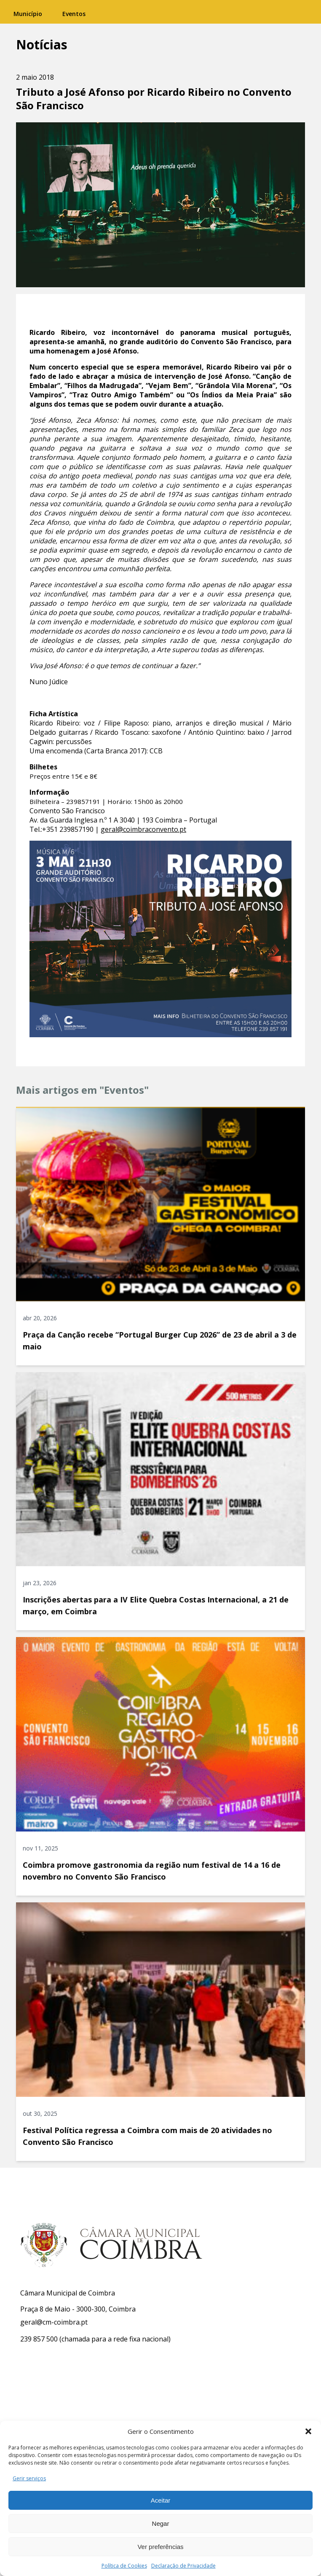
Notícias (41, 44)
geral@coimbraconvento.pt (143, 829)
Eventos (74, 14)
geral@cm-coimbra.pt (54, 2322)
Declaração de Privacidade (183, 2565)
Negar (160, 2523)
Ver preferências (160, 2546)
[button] (308, 2431)
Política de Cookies (124, 2565)
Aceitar (161, 2500)
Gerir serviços (29, 2478)
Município (27, 14)
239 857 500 (39, 2339)
